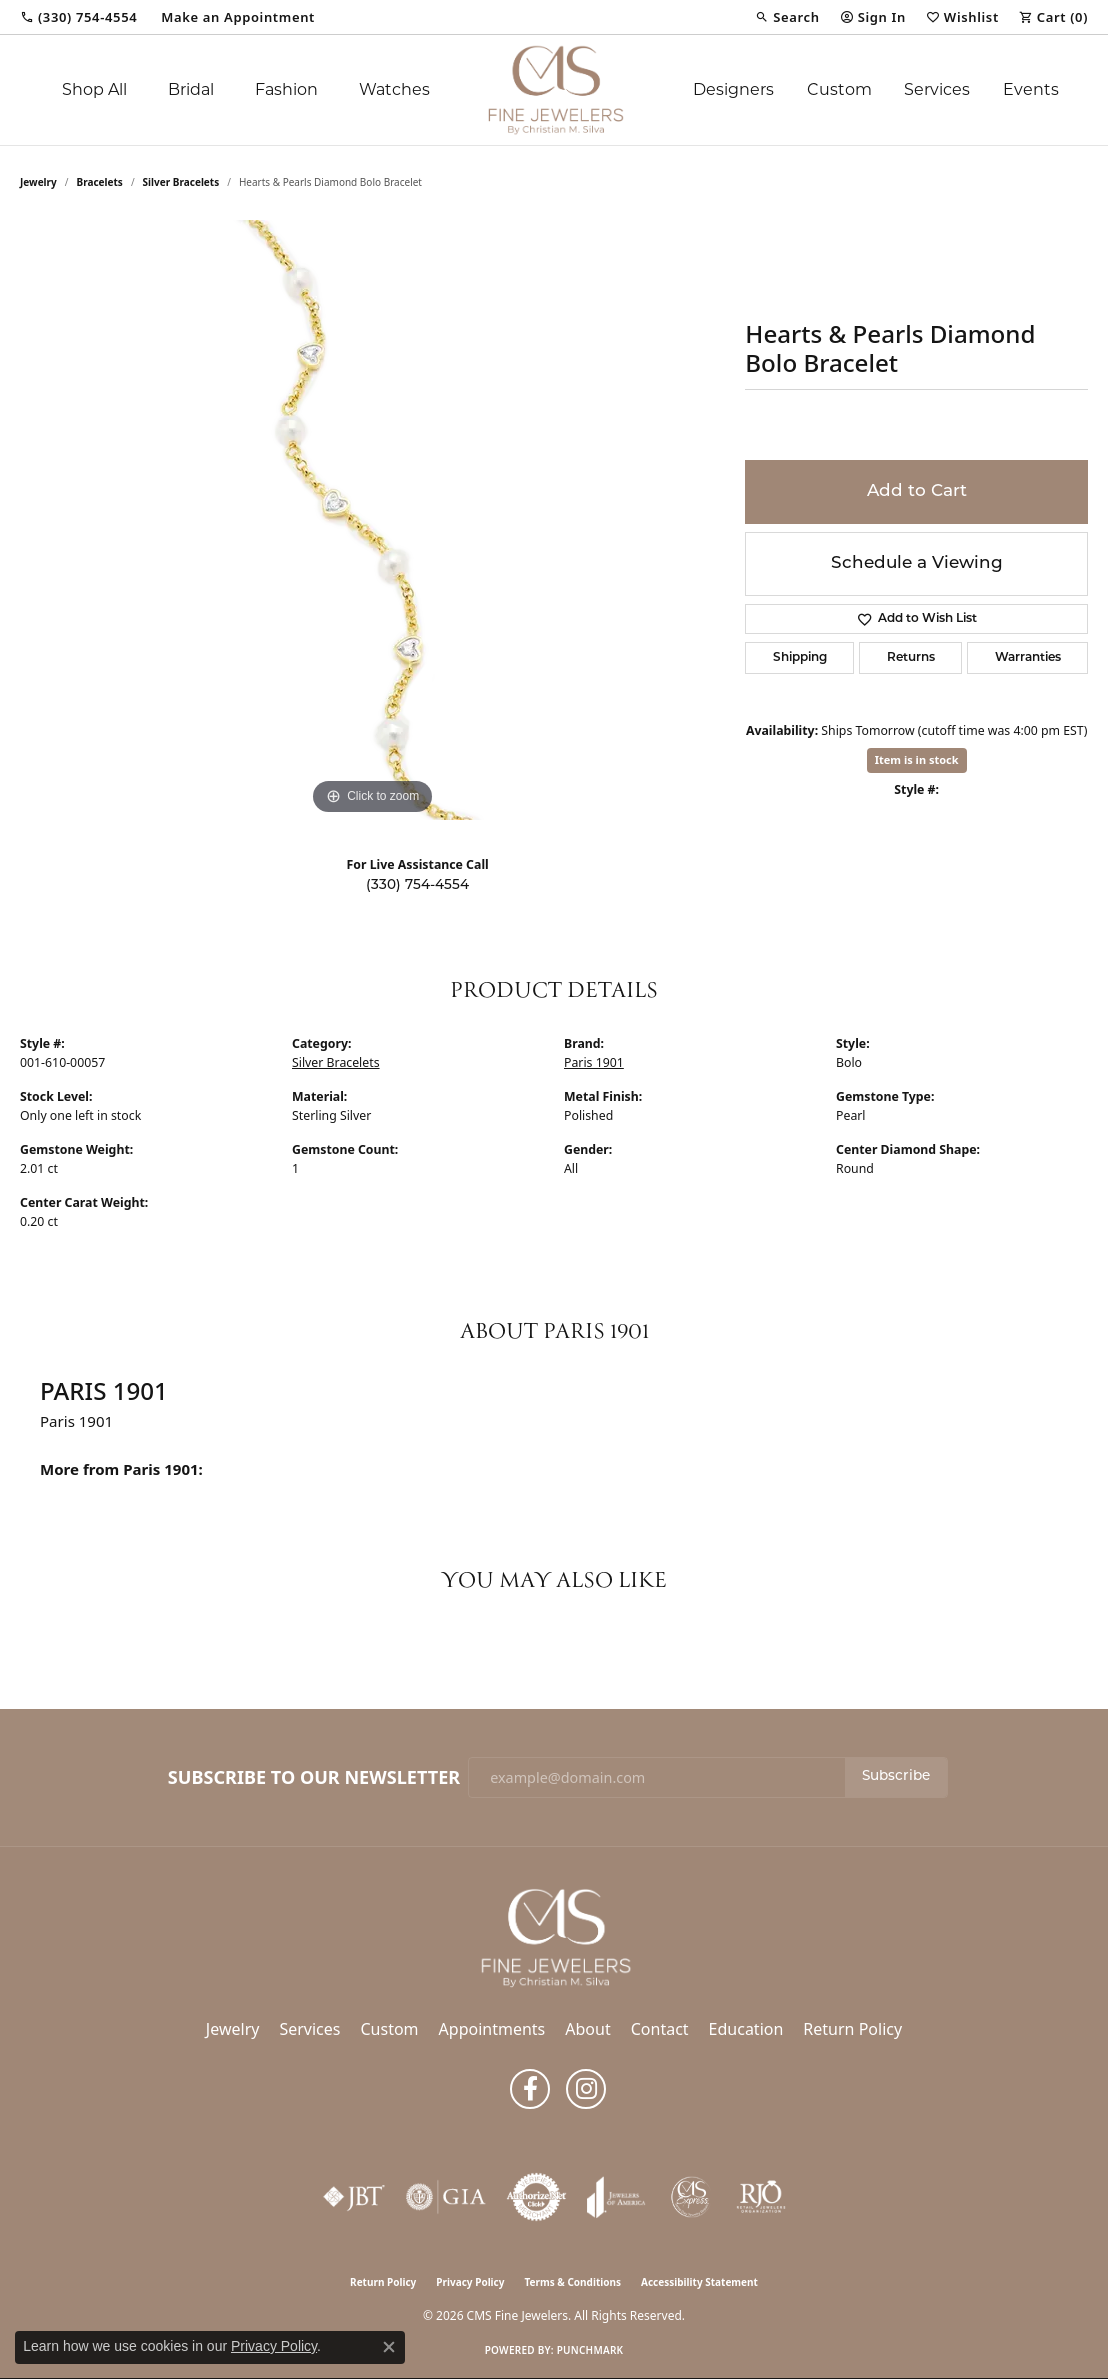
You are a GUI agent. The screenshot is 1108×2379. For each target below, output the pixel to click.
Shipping (800, 658)
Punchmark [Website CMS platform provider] (590, 2350)
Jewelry (233, 2029)
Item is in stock (917, 759)
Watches (394, 89)
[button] (787, 17)
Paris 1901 (594, 1062)
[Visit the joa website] (616, 2197)
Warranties (1028, 658)
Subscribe (896, 1776)
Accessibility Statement (699, 2282)
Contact (660, 2029)
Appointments (492, 2029)
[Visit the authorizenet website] (537, 2197)
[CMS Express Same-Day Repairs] (691, 2197)
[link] (78, 17)
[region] (373, 520)
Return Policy (852, 2029)
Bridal (191, 89)
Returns (911, 658)
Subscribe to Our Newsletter (314, 1778)
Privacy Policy (470, 2282)
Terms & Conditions (572, 2282)
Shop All (94, 89)
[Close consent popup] (389, 2347)
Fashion (286, 89)
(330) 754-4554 (417, 885)
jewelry (38, 182)
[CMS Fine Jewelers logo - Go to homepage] (554, 90)
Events (1031, 89)
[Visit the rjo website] (761, 2197)
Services (937, 89)
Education (746, 2029)
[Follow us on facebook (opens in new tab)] (530, 2089)
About (587, 2029)
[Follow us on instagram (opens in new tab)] (586, 2089)
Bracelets (100, 182)
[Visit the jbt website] (354, 2197)
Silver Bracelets (181, 182)
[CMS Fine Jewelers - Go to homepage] (554, 1937)
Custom (839, 89)
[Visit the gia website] (446, 2197)
